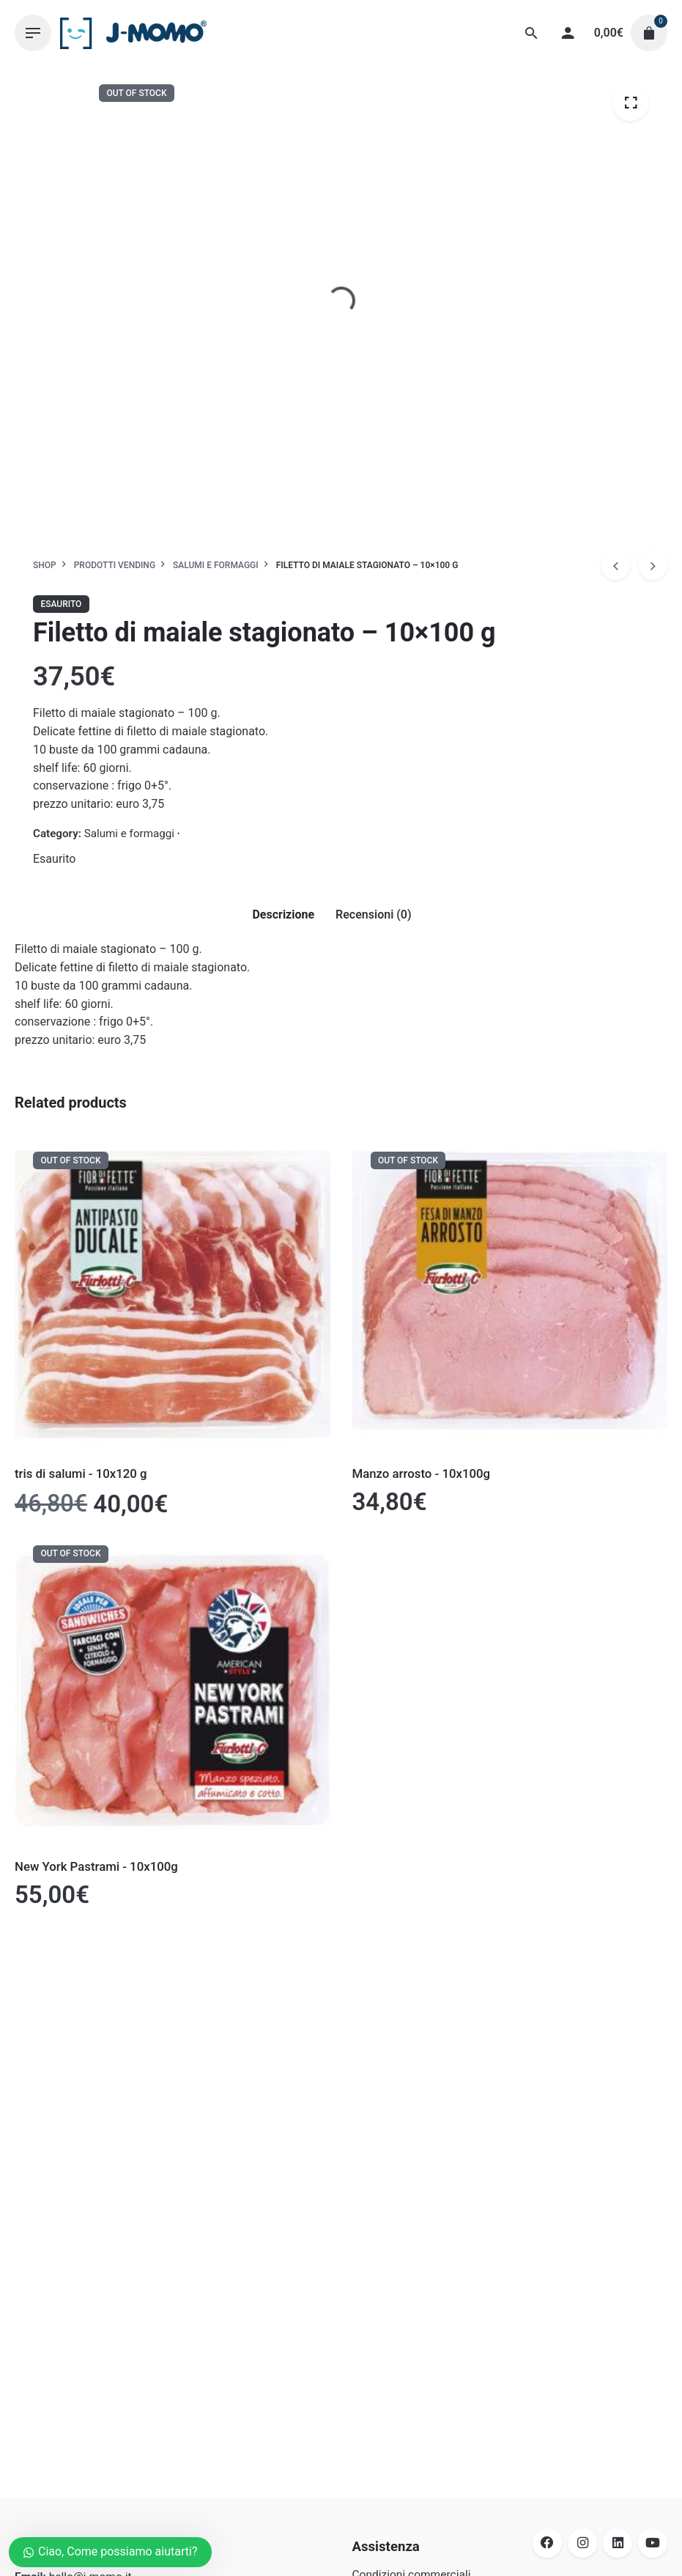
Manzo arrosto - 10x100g (421, 1473)
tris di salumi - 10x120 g (81, 1473)
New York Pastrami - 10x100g (96, 1866)
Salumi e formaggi (129, 833)
